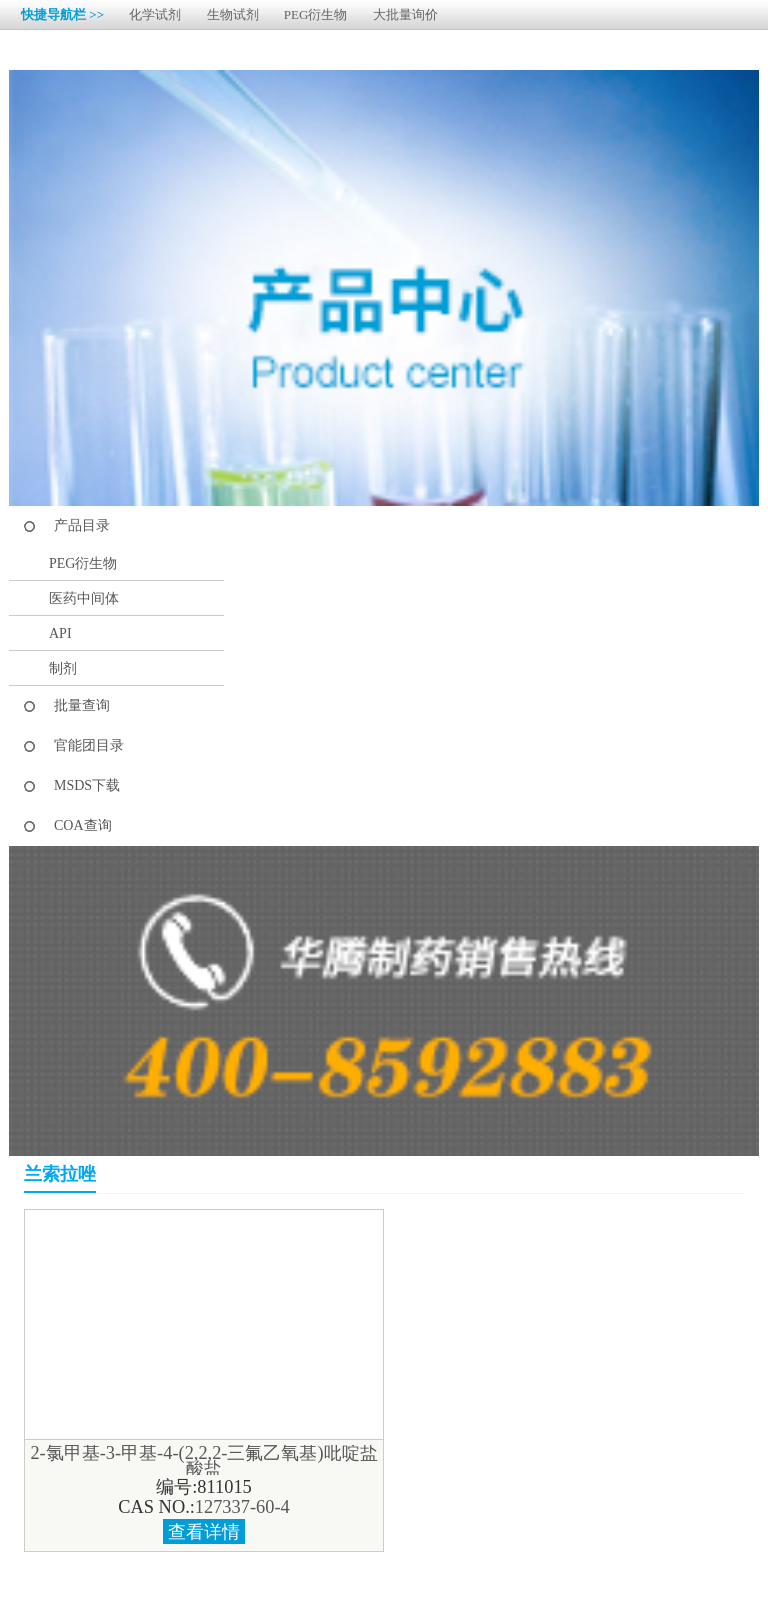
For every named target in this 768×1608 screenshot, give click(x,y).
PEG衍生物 (316, 14)
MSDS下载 (87, 785)
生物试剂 (233, 14)
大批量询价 (405, 14)
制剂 (63, 668)
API (60, 633)
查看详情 (204, 1532)
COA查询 (83, 825)
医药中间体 (84, 598)
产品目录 (82, 525)
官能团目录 (89, 745)
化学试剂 (155, 14)
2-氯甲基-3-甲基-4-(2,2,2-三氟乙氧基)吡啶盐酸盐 (203, 1461)
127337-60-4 (242, 1507)
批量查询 (82, 705)
